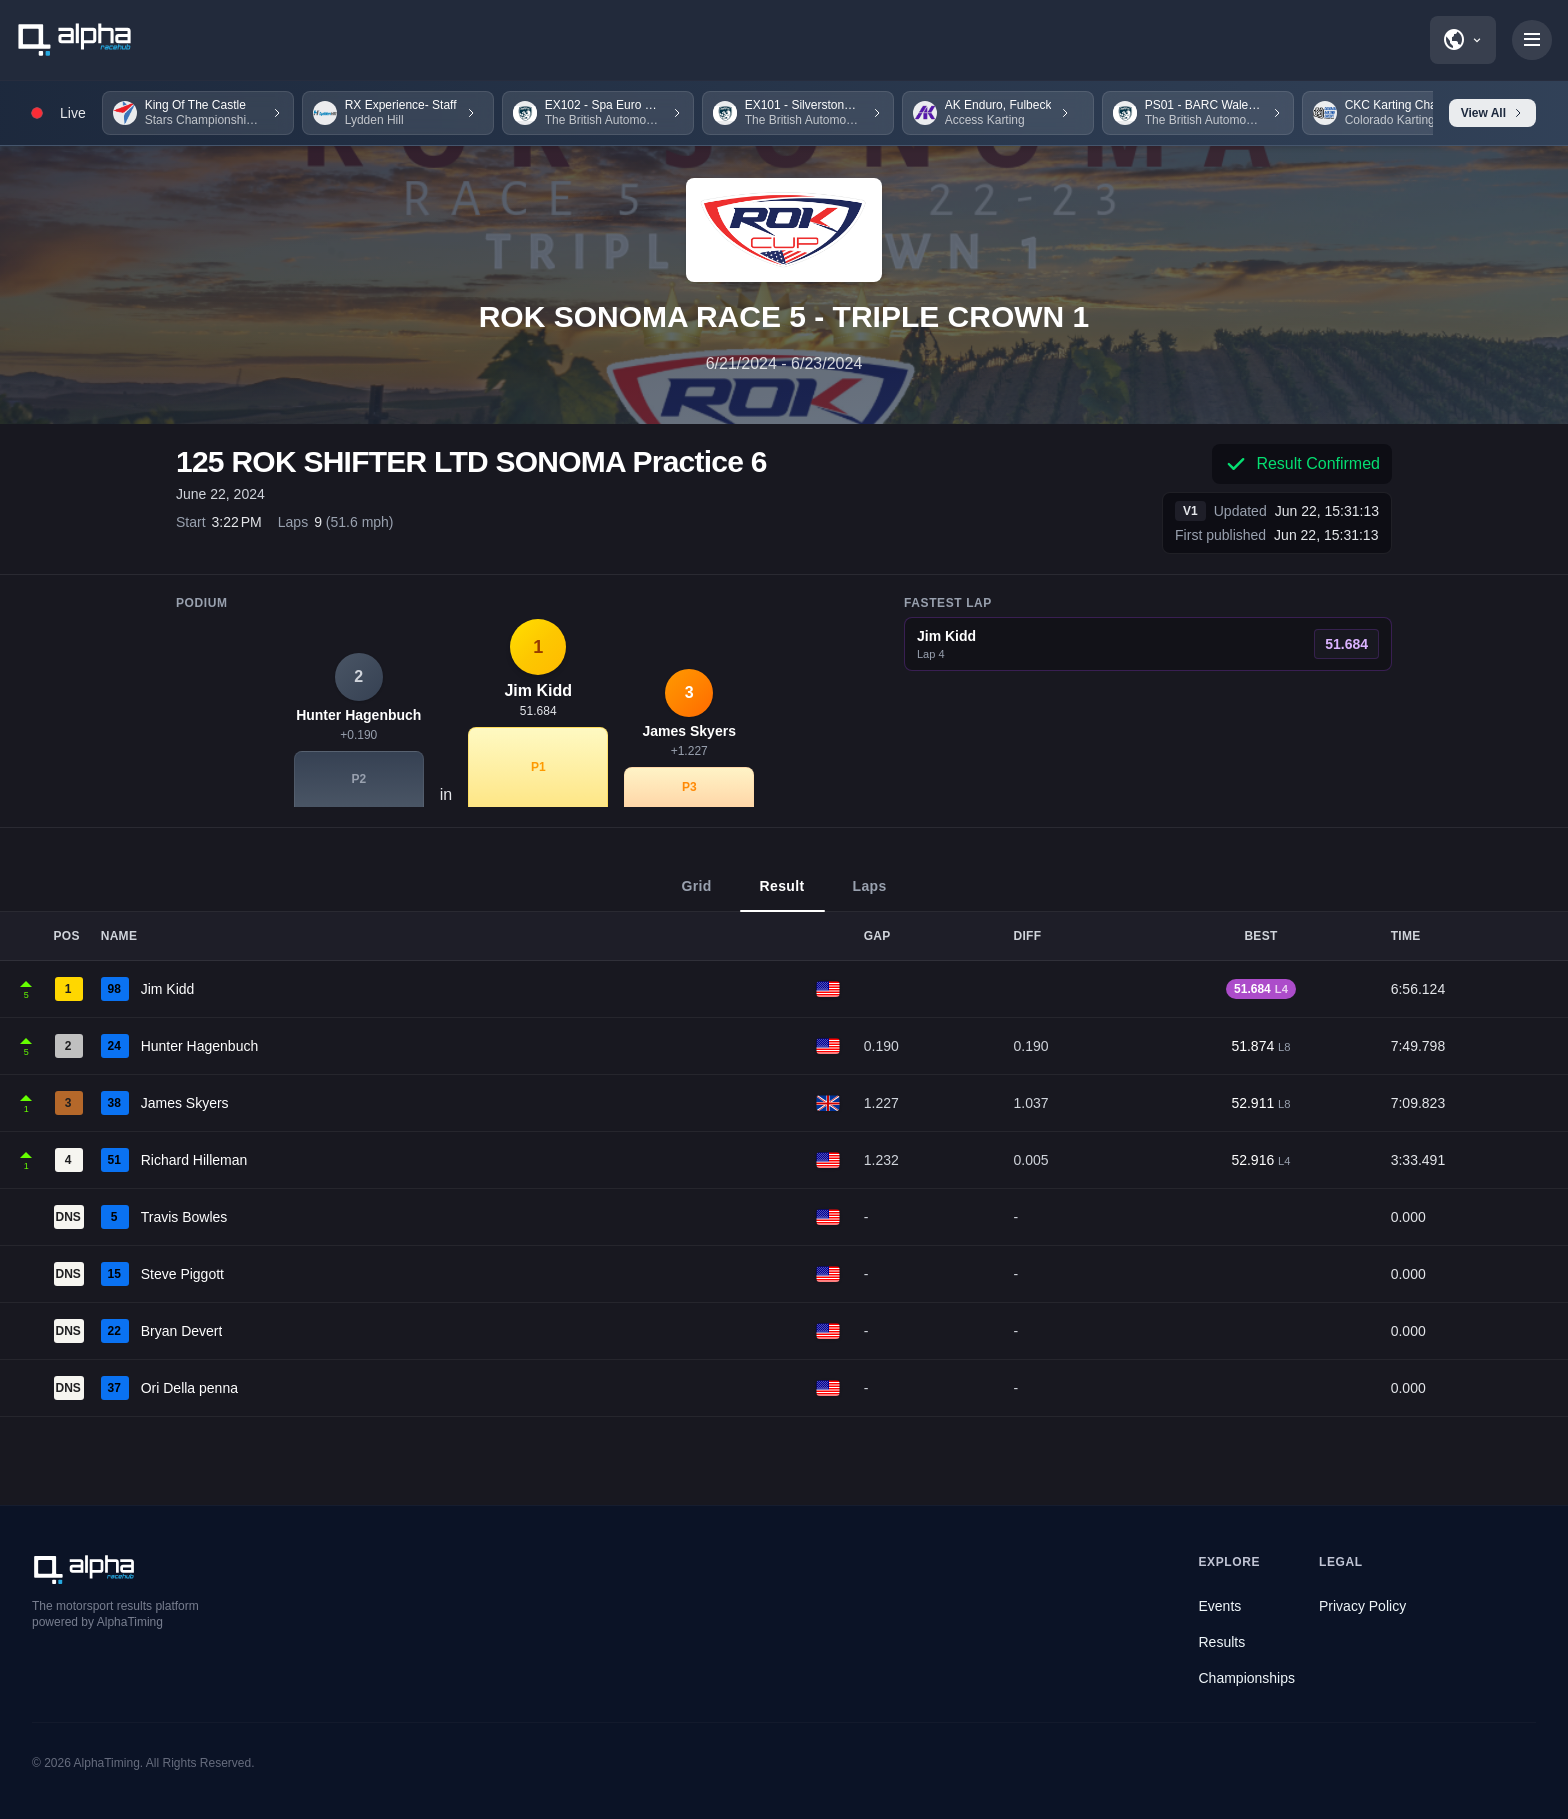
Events (1220, 1606)
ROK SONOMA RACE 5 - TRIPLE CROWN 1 (784, 316)
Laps (870, 895)
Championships (1247, 1678)
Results (1222, 1642)
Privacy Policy (1362, 1606)
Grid (696, 895)
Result (782, 895)
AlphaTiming (107, 1763)
